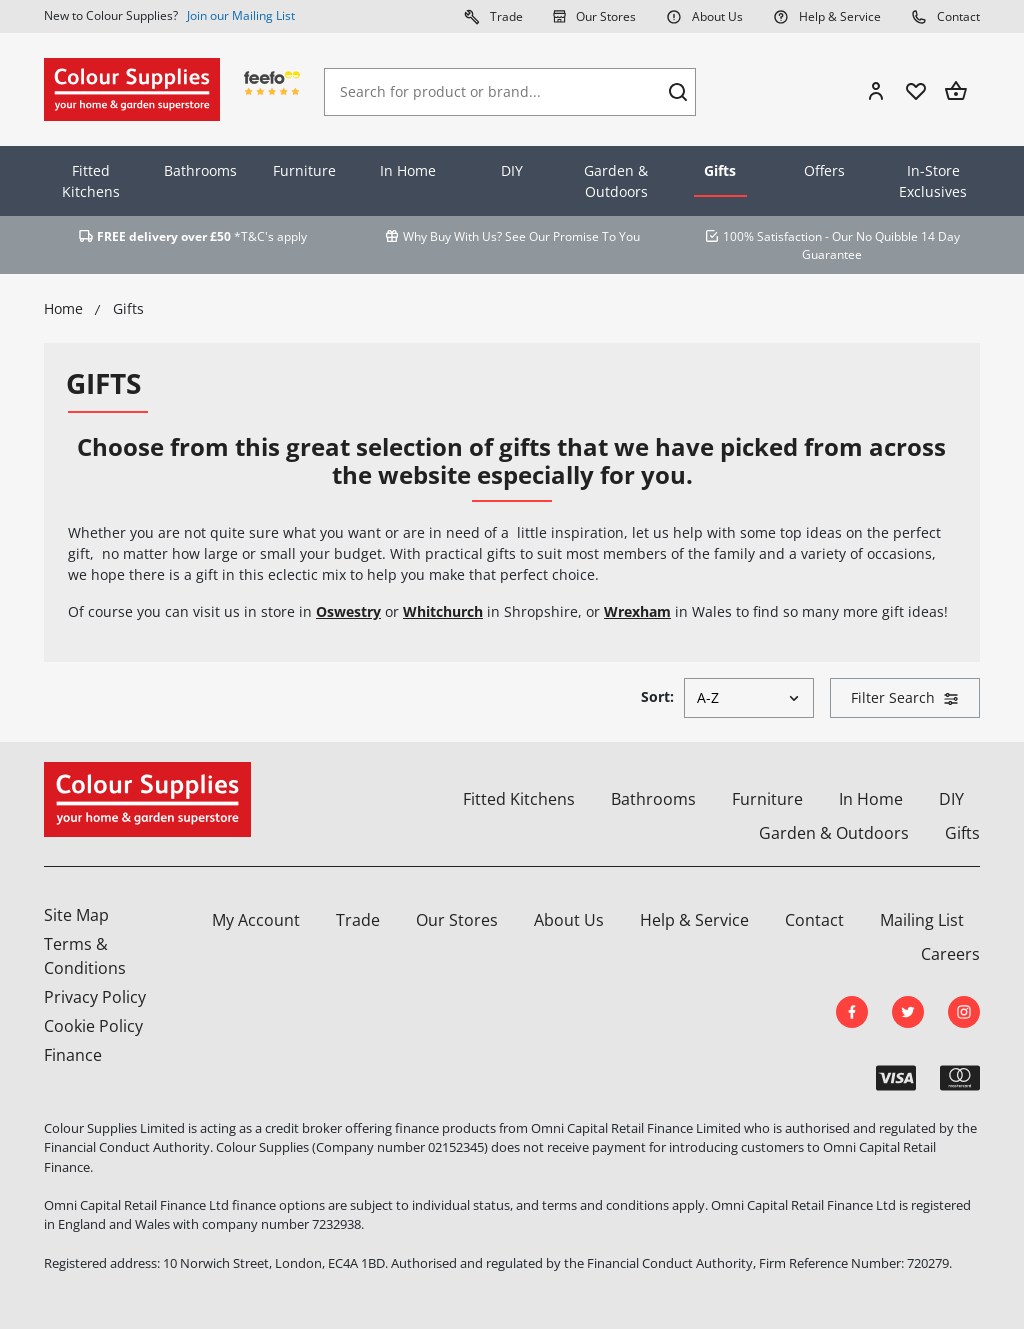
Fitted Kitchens (91, 181)
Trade (493, 16)
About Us (704, 16)
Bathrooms (200, 170)
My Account (256, 920)
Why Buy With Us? (452, 236)
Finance (73, 1055)
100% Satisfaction (772, 236)
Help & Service (827, 16)
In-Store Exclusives (933, 181)
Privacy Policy (95, 997)
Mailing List (922, 920)
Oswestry (348, 611)
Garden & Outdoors (616, 181)
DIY (512, 170)
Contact (945, 16)
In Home (408, 170)
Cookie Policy (93, 1026)
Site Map (76, 915)
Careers (950, 954)
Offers (824, 170)
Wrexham (637, 611)
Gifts (720, 170)
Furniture (304, 170)
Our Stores (594, 16)
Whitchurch (443, 611)
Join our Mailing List (241, 15)
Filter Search (905, 697)
